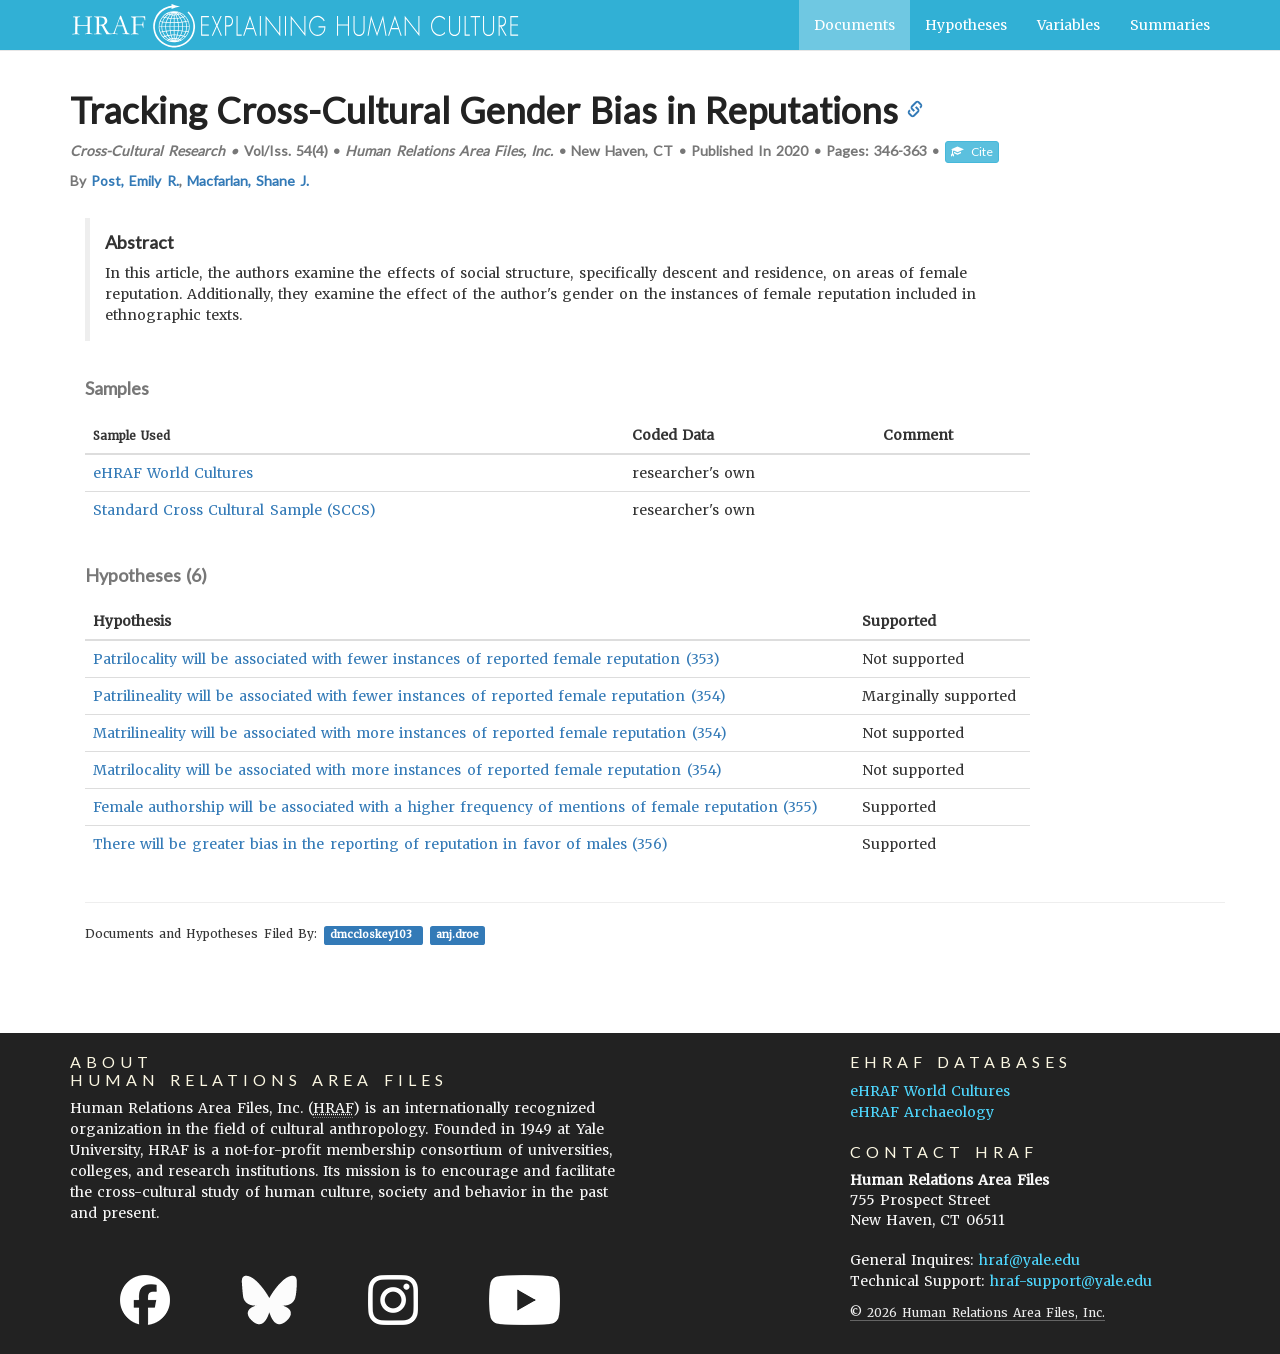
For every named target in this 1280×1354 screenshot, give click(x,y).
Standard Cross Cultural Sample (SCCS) (234, 510)
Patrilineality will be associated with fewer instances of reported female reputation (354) (409, 696)
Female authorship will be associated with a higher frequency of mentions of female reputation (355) (455, 807)
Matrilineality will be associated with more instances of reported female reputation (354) (410, 733)
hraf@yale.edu (1029, 1260)
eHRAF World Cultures (173, 473)
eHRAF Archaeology (922, 1112)
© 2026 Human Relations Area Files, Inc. (977, 1312)
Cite (972, 151)
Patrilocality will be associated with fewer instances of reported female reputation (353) (406, 659)
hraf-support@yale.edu (1071, 1281)
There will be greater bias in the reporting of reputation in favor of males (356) (380, 844)
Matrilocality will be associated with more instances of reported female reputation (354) (407, 770)
